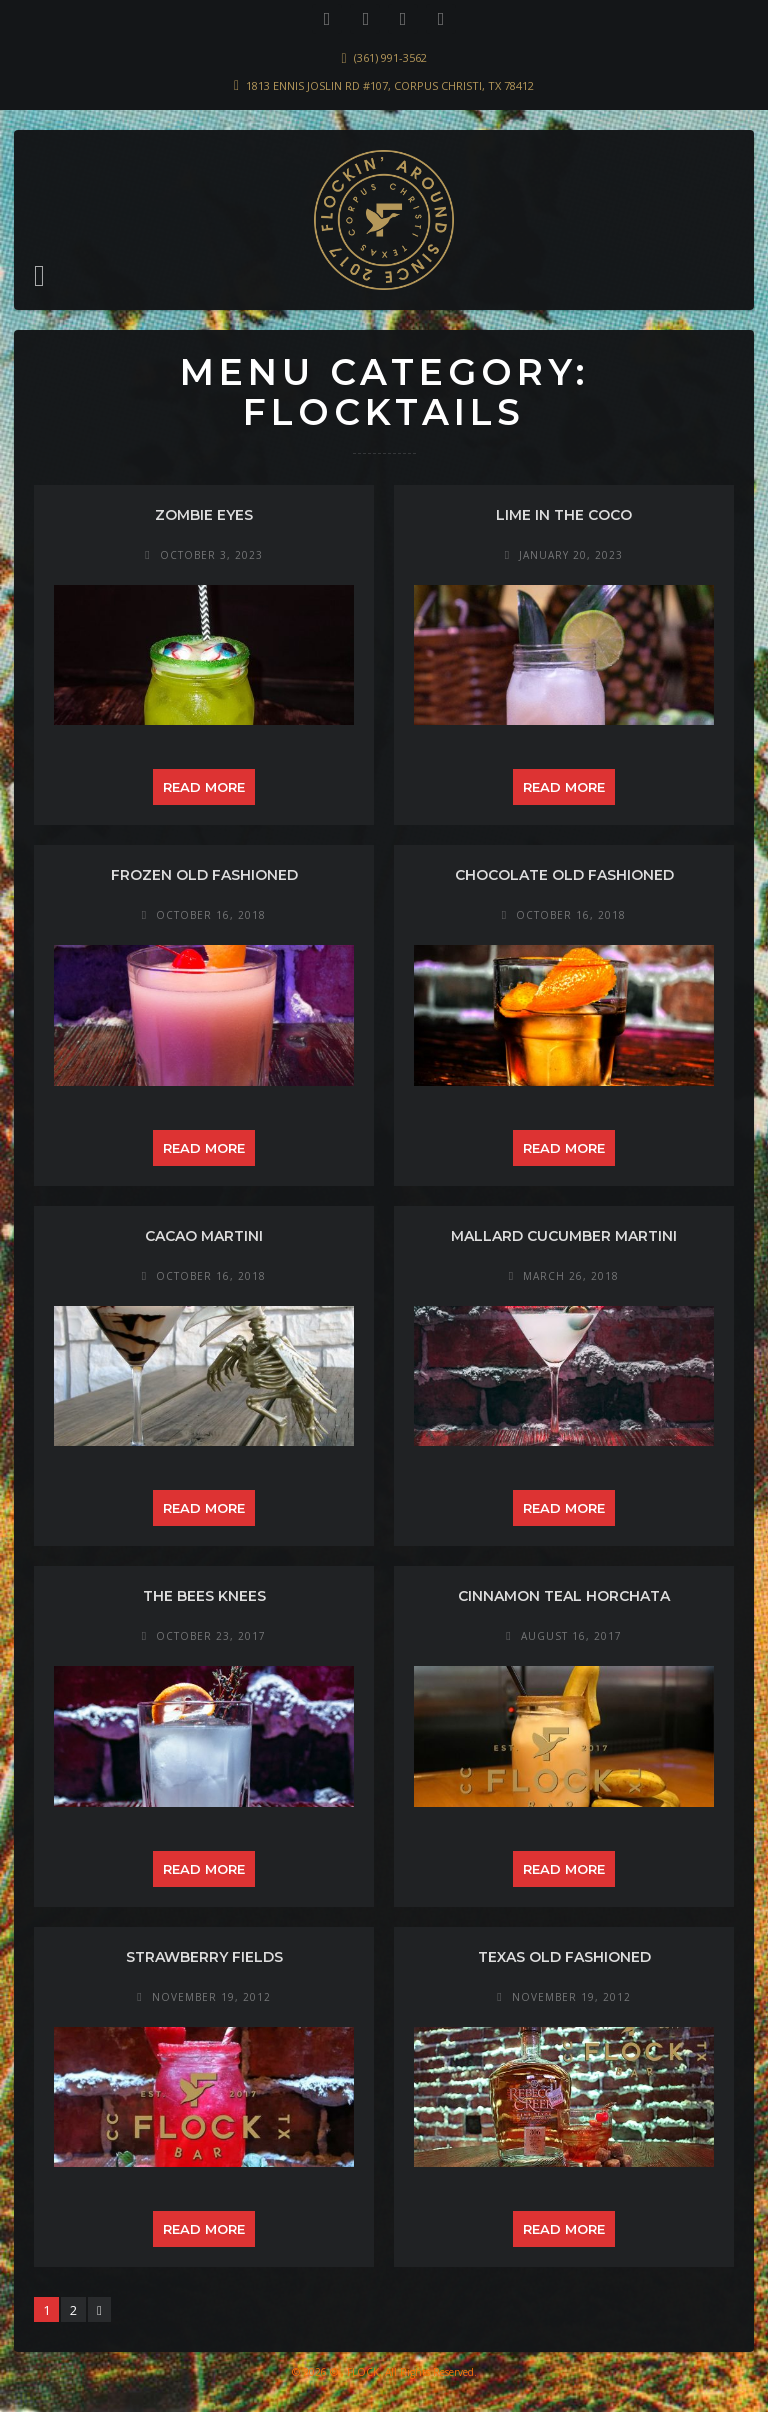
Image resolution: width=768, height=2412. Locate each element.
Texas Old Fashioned (564, 1957)
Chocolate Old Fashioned (564, 875)
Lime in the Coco (564, 515)
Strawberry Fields (204, 1957)
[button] (39, 276)
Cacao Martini (204, 1236)
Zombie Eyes (204, 515)
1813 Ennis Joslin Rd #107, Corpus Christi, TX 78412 (390, 85)
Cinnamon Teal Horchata (564, 1596)
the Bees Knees (204, 1596)
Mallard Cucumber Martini (564, 1236)
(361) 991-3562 (390, 57)
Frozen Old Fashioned (204, 875)
